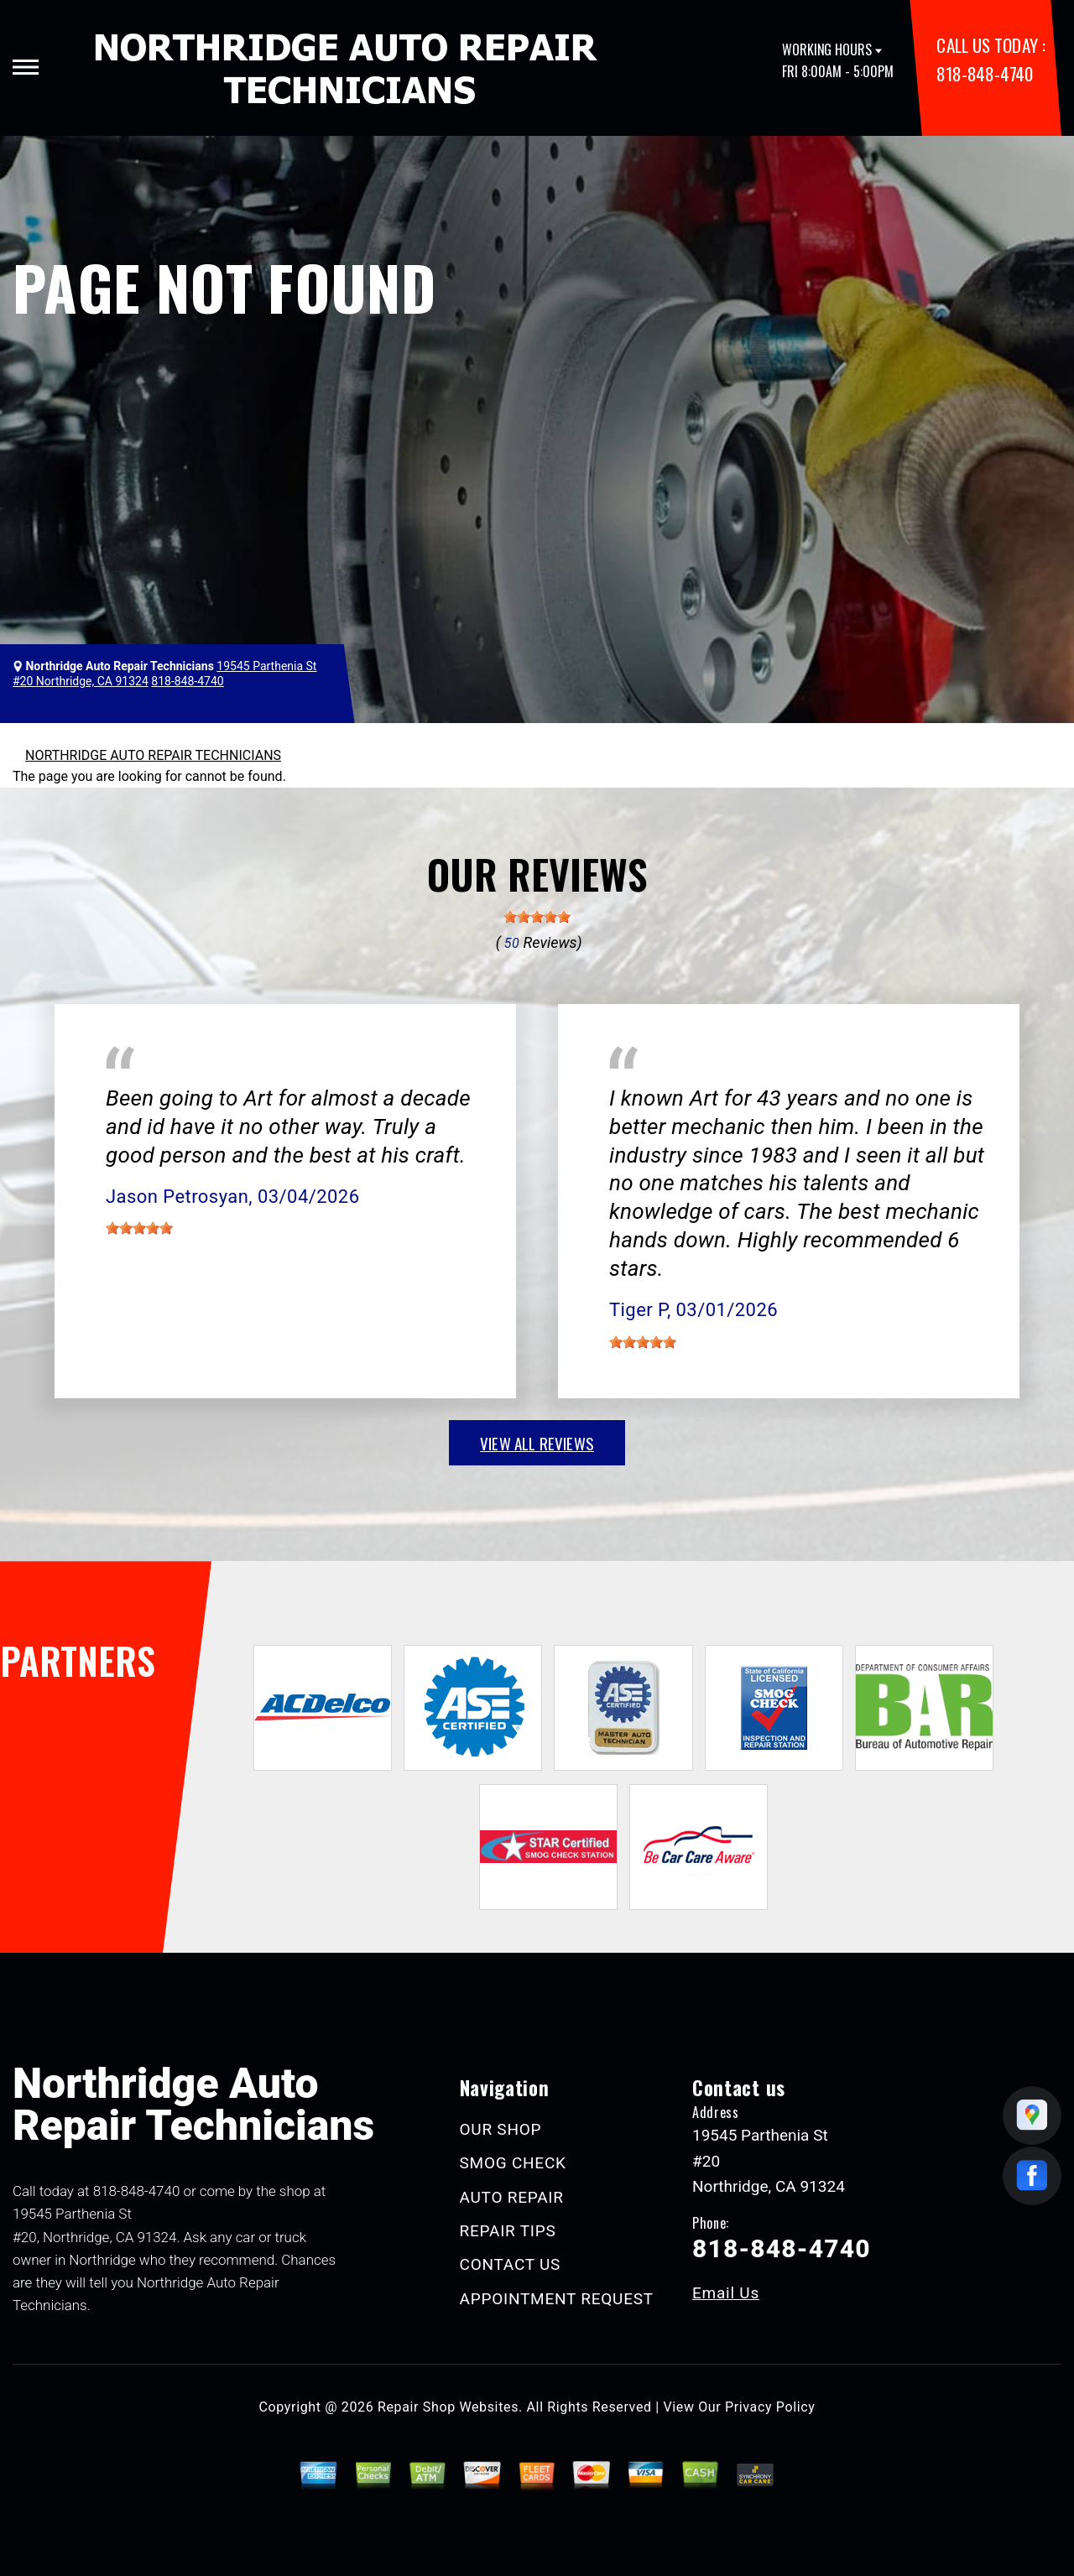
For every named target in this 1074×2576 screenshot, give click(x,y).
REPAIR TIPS (508, 2230)
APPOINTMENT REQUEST (557, 2298)
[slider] (537, 917)
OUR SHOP (501, 2129)
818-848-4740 (984, 73)
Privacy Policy (770, 2407)
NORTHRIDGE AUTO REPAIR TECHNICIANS (153, 755)
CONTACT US (510, 2264)
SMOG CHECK (513, 2163)
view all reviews (537, 1443)
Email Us (725, 2293)
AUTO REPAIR (512, 2197)
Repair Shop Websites (448, 2407)
